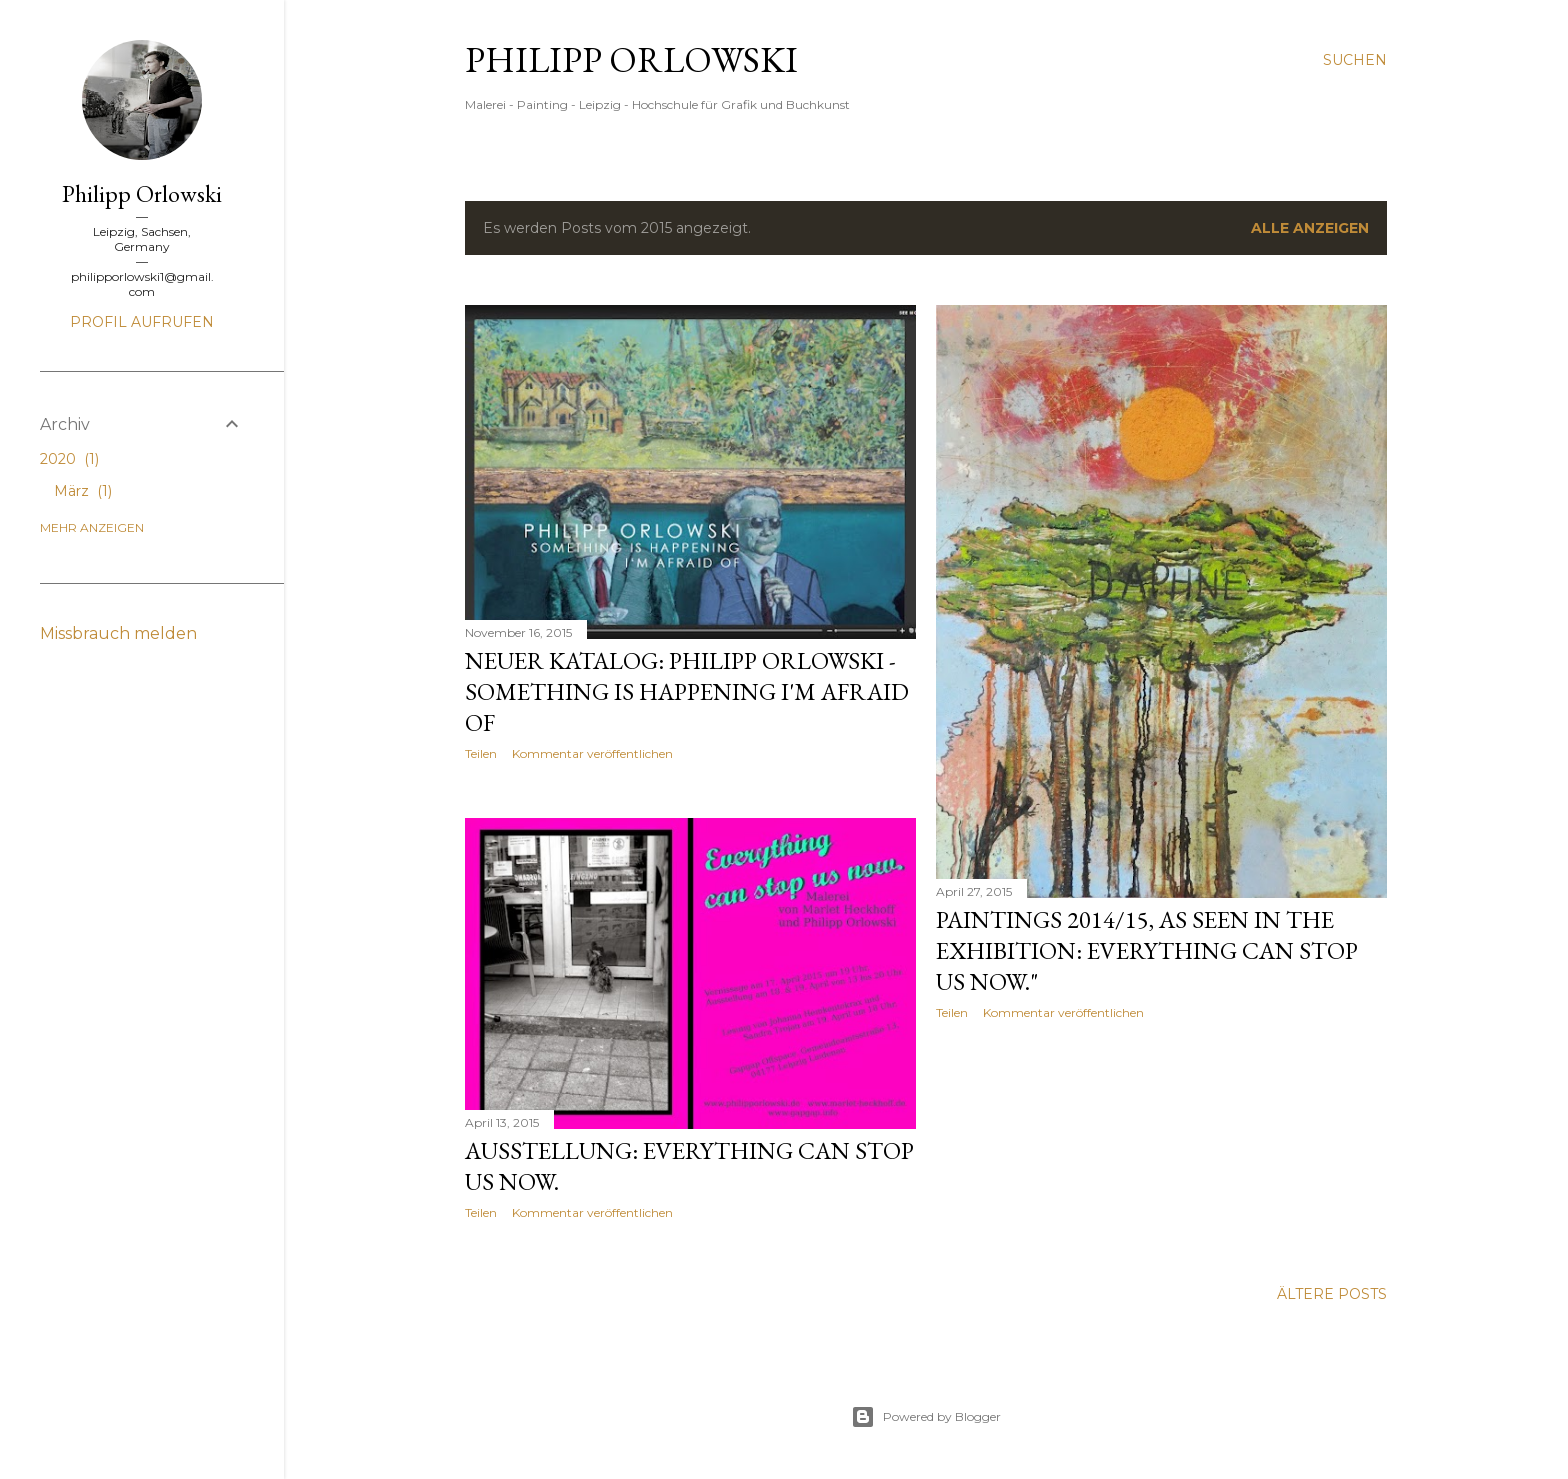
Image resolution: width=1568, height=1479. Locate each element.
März (83, 491)
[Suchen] (1355, 60)
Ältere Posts (1332, 1294)
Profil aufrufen (142, 322)
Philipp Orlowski (631, 59)
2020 (69, 459)
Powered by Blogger (926, 1417)
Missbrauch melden (118, 633)
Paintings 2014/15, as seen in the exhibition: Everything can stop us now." (1147, 950)
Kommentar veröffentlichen (592, 753)
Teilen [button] (481, 753)
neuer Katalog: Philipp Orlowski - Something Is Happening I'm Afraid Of (687, 691)
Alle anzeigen (1310, 228)
